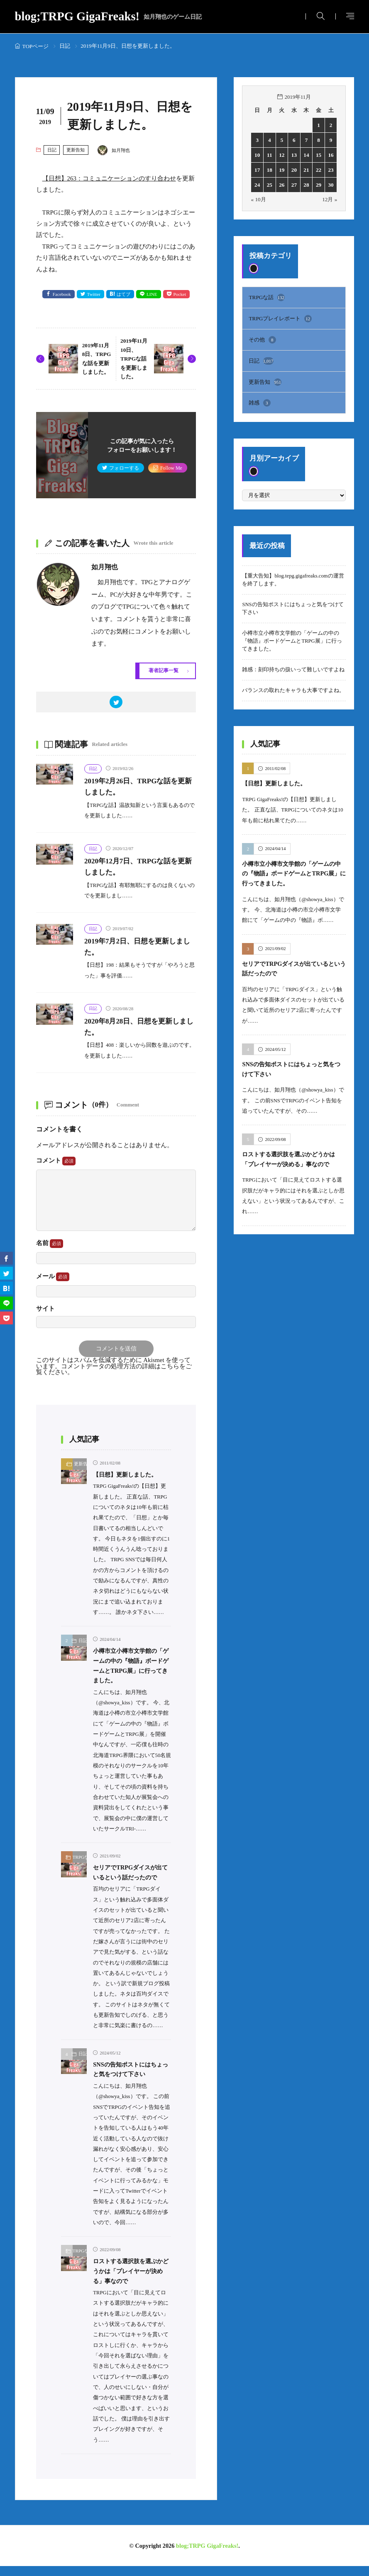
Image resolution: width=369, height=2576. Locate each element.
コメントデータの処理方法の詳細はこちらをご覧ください (114, 1370)
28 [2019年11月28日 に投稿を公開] (306, 185)
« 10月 (258, 199)
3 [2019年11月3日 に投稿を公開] (257, 140)
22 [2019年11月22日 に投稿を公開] (318, 170)
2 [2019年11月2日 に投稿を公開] (331, 125)
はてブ (124, 294)
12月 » (330, 199)
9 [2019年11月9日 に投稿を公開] (331, 140)
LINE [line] (154, 294)
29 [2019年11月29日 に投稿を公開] (318, 185)
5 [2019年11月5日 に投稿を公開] (282, 140)
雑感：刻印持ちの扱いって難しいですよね (293, 667)
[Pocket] (6, 1317)
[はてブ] (6, 1288)
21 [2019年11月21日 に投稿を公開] (306, 170)
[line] (6, 1303)
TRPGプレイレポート (279, 317)
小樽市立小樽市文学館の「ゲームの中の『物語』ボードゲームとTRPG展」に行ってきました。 (292, 638)
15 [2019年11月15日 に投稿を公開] (318, 155)
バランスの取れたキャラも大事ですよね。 (293, 687)
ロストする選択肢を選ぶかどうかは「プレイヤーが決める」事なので (129, 2281)
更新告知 (75, 149)
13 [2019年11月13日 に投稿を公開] (294, 155)
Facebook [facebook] (59, 294)
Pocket (183, 294)
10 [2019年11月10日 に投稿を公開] (257, 155)
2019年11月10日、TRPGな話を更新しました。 (134, 359)
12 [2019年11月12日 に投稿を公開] (282, 155)
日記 (64, 46)
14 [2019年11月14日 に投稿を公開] (306, 155)
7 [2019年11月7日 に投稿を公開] (306, 140)
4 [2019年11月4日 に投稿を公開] (269, 140)
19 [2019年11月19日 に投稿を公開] (282, 170)
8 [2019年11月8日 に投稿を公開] (318, 140)
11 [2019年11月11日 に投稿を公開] (269, 155)
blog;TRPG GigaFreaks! (108, 17)
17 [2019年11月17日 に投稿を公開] (257, 170)
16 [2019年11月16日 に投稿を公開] (331, 155)
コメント (56, 1162)
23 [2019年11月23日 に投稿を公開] (331, 170)
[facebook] (6, 1258)
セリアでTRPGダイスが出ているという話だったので (132, 1877)
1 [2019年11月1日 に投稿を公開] (318, 125)
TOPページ (35, 46)
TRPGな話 (80, 1857)
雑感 (259, 400)
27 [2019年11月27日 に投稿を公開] (294, 185)
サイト (45, 1309)
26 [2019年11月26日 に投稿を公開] (282, 185)
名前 (50, 1244)
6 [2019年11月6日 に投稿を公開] (294, 140)
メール (53, 1277)
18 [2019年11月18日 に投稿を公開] (269, 170)
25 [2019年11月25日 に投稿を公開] (269, 185)
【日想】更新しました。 (129, 1475)
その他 (262, 338)
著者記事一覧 (162, 671)
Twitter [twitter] (93, 294)
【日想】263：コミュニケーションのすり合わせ (109, 178)
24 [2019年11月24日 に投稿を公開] (257, 185)
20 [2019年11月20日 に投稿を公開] (294, 170)
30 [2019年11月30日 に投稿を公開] (331, 185)
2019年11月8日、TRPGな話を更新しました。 (96, 359)
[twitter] (116, 703)
